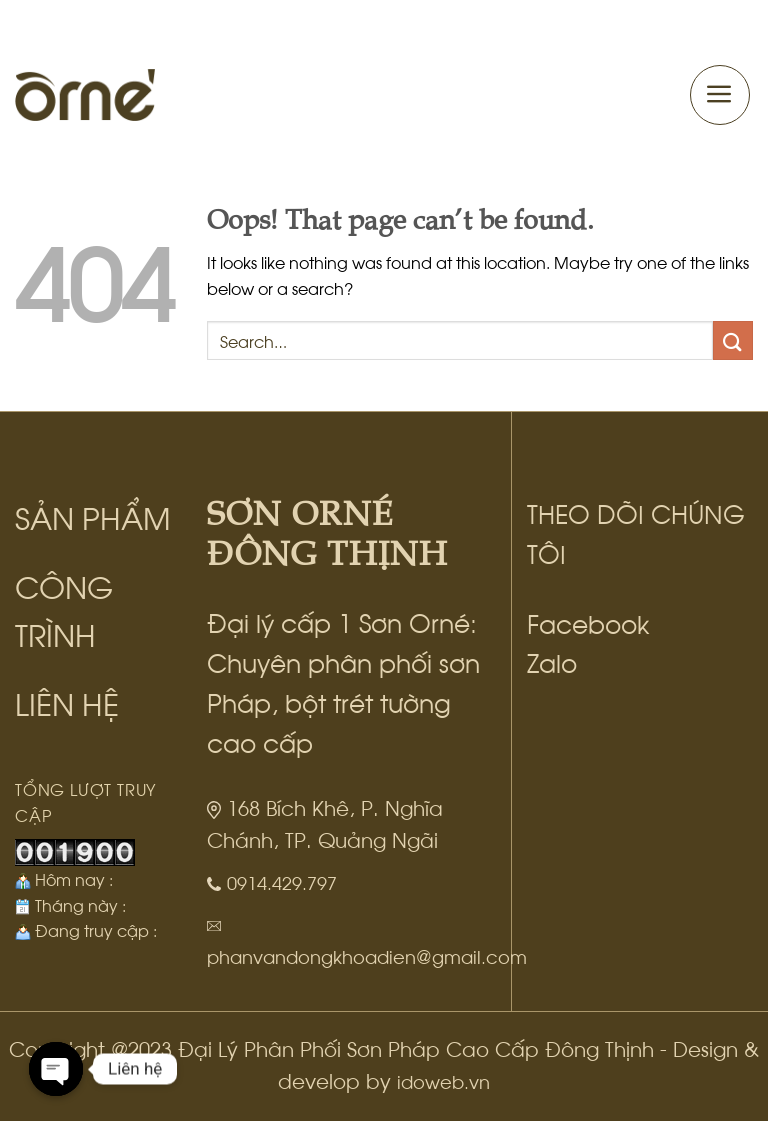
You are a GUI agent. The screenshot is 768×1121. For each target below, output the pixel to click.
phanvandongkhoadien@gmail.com (367, 955)
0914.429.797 (282, 881)
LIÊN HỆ (67, 701)
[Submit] (733, 340)
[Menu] (720, 95)
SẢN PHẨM (93, 515)
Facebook (588, 622)
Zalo (552, 661)
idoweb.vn (443, 1080)
